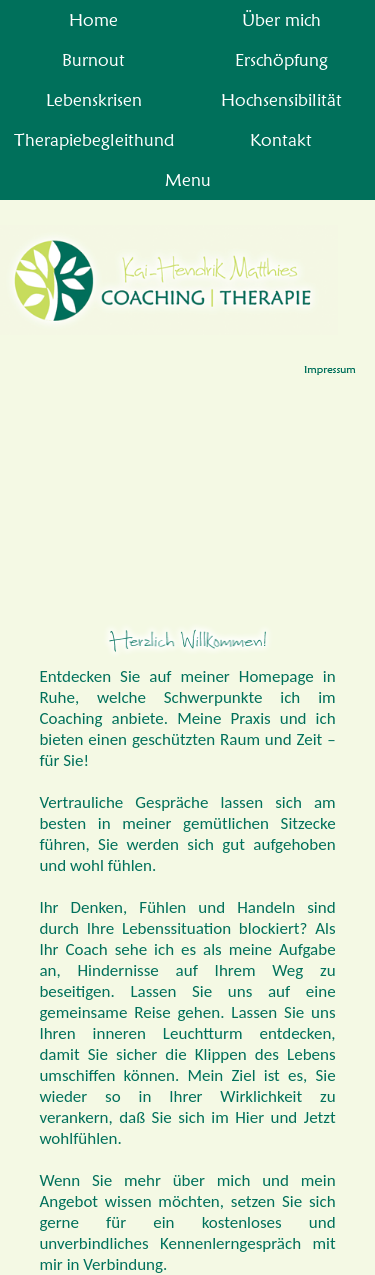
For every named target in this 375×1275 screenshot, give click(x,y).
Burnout (93, 59)
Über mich (281, 19)
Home (93, 19)
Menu (188, 179)
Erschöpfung (281, 59)
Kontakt (281, 139)
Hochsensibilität (281, 99)
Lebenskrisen (94, 99)
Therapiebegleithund (94, 139)
